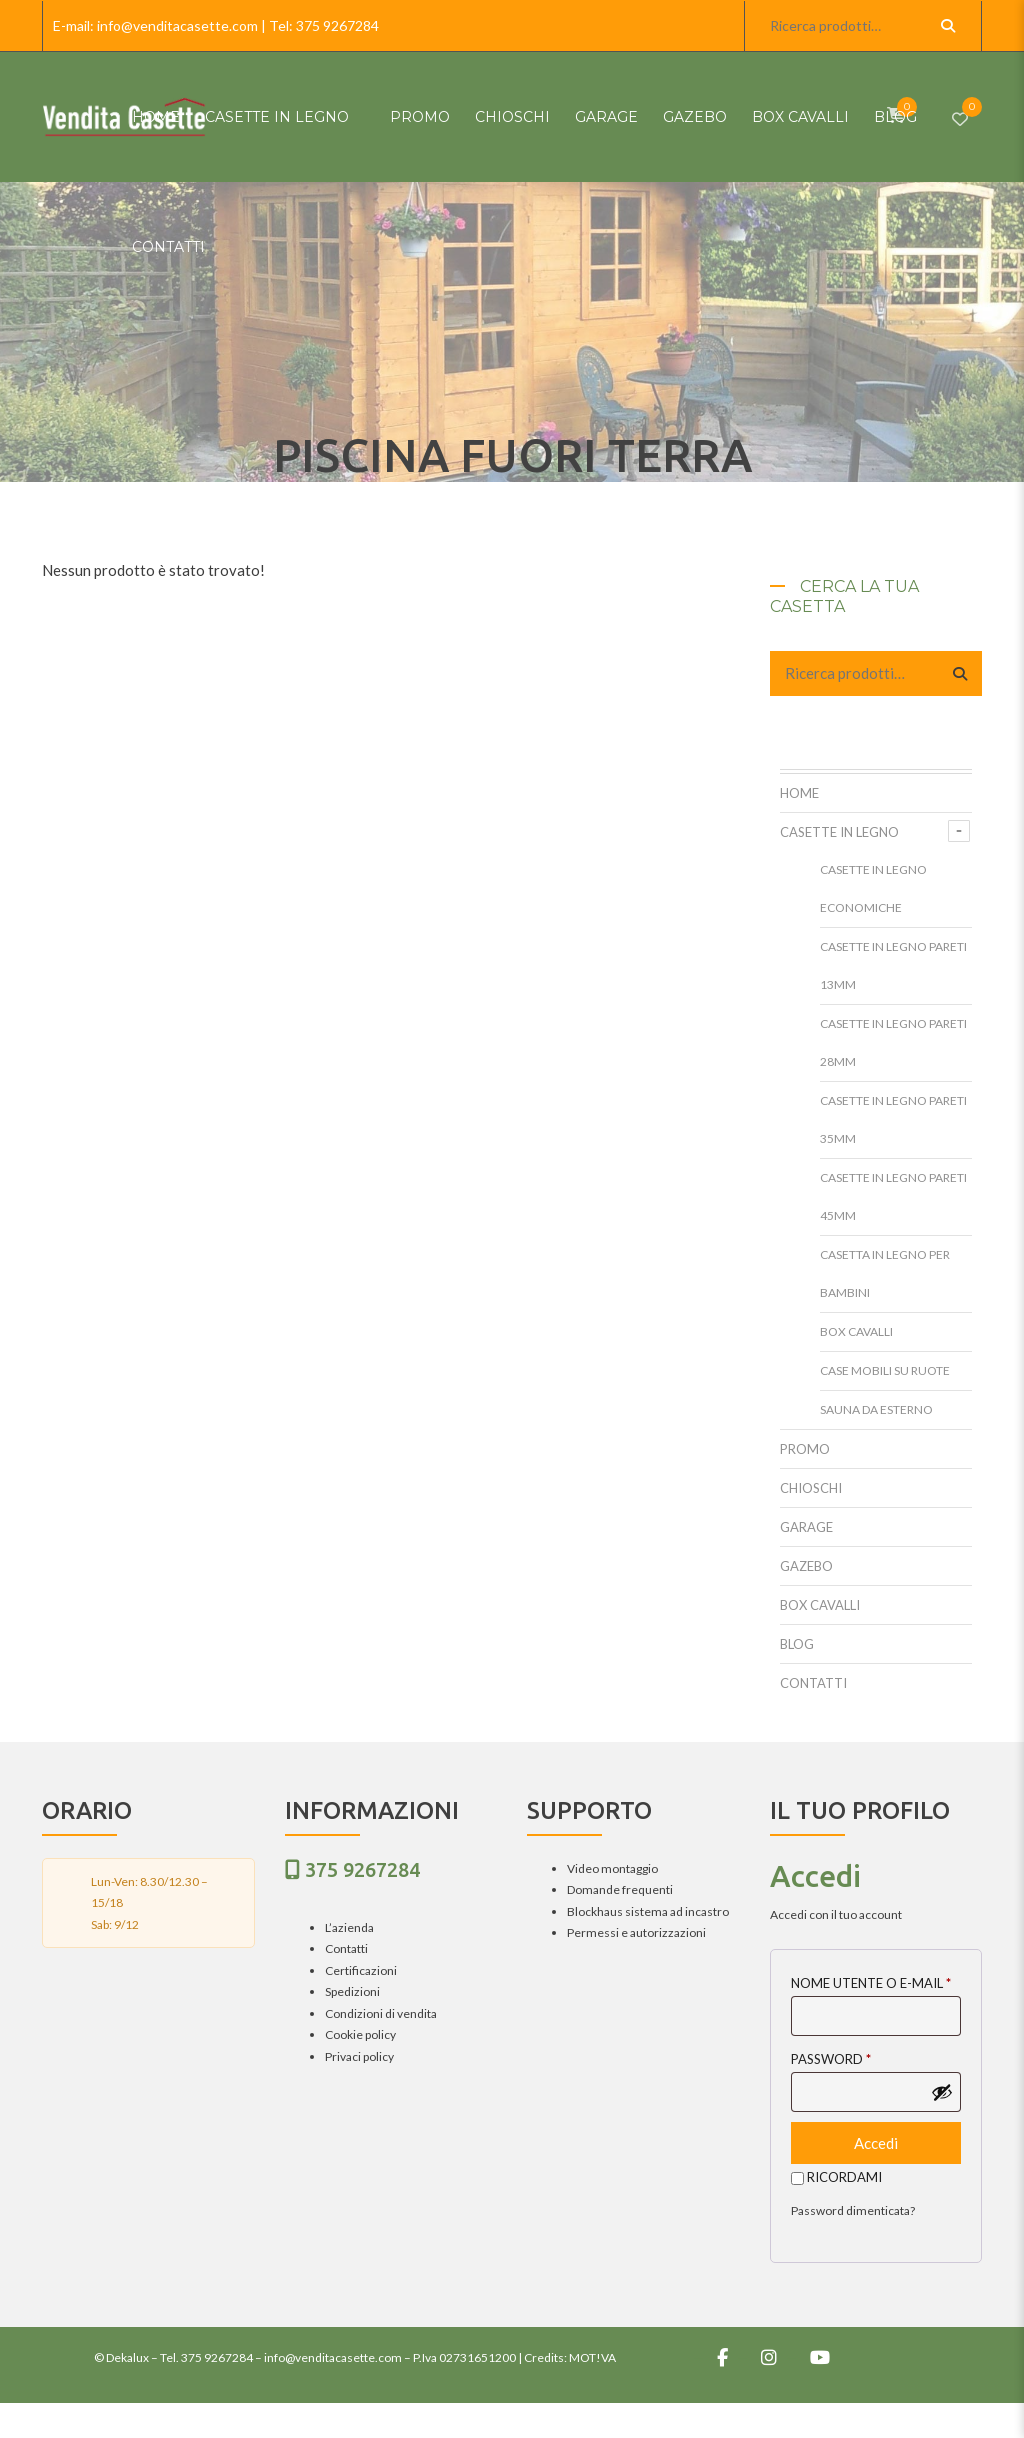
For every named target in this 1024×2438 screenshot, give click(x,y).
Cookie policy (360, 2034)
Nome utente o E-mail (871, 1983)
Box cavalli (800, 117)
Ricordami (836, 2177)
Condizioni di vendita (381, 2013)
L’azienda (349, 1927)
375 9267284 (337, 25)
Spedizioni (352, 1991)
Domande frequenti (620, 1889)
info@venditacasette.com (177, 25)
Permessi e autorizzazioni (636, 1932)
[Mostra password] (942, 2092)
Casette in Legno (277, 117)
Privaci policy (359, 2056)
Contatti (168, 247)
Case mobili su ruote (885, 1370)
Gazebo (695, 117)
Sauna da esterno (876, 1409)
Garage (606, 117)
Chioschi (512, 117)
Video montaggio (612, 1868)
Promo (420, 117)
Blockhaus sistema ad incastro (648, 1911)
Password (831, 2059)
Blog (895, 117)
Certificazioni (361, 1970)
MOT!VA (592, 2357)
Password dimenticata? (853, 2210)
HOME (156, 117)
